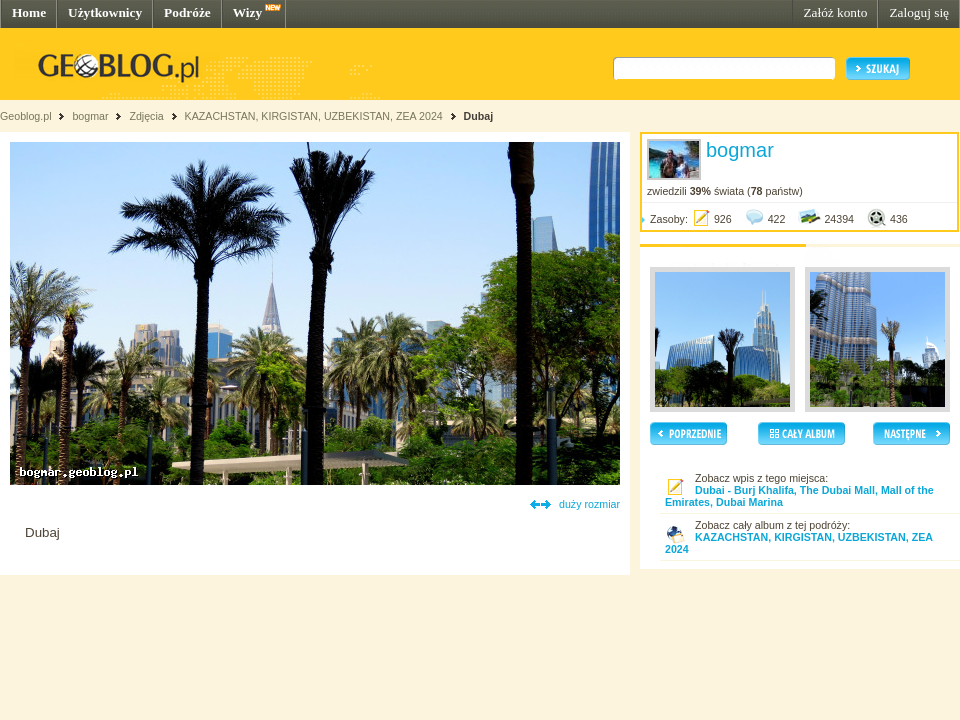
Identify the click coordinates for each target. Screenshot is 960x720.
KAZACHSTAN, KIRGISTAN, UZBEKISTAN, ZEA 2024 (315, 116)
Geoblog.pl (26, 116)
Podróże (187, 12)
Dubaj (479, 116)
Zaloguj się (919, 12)
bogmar (90, 116)
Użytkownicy (105, 12)
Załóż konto (835, 12)
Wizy (247, 12)
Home (29, 12)
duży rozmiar (589, 504)
